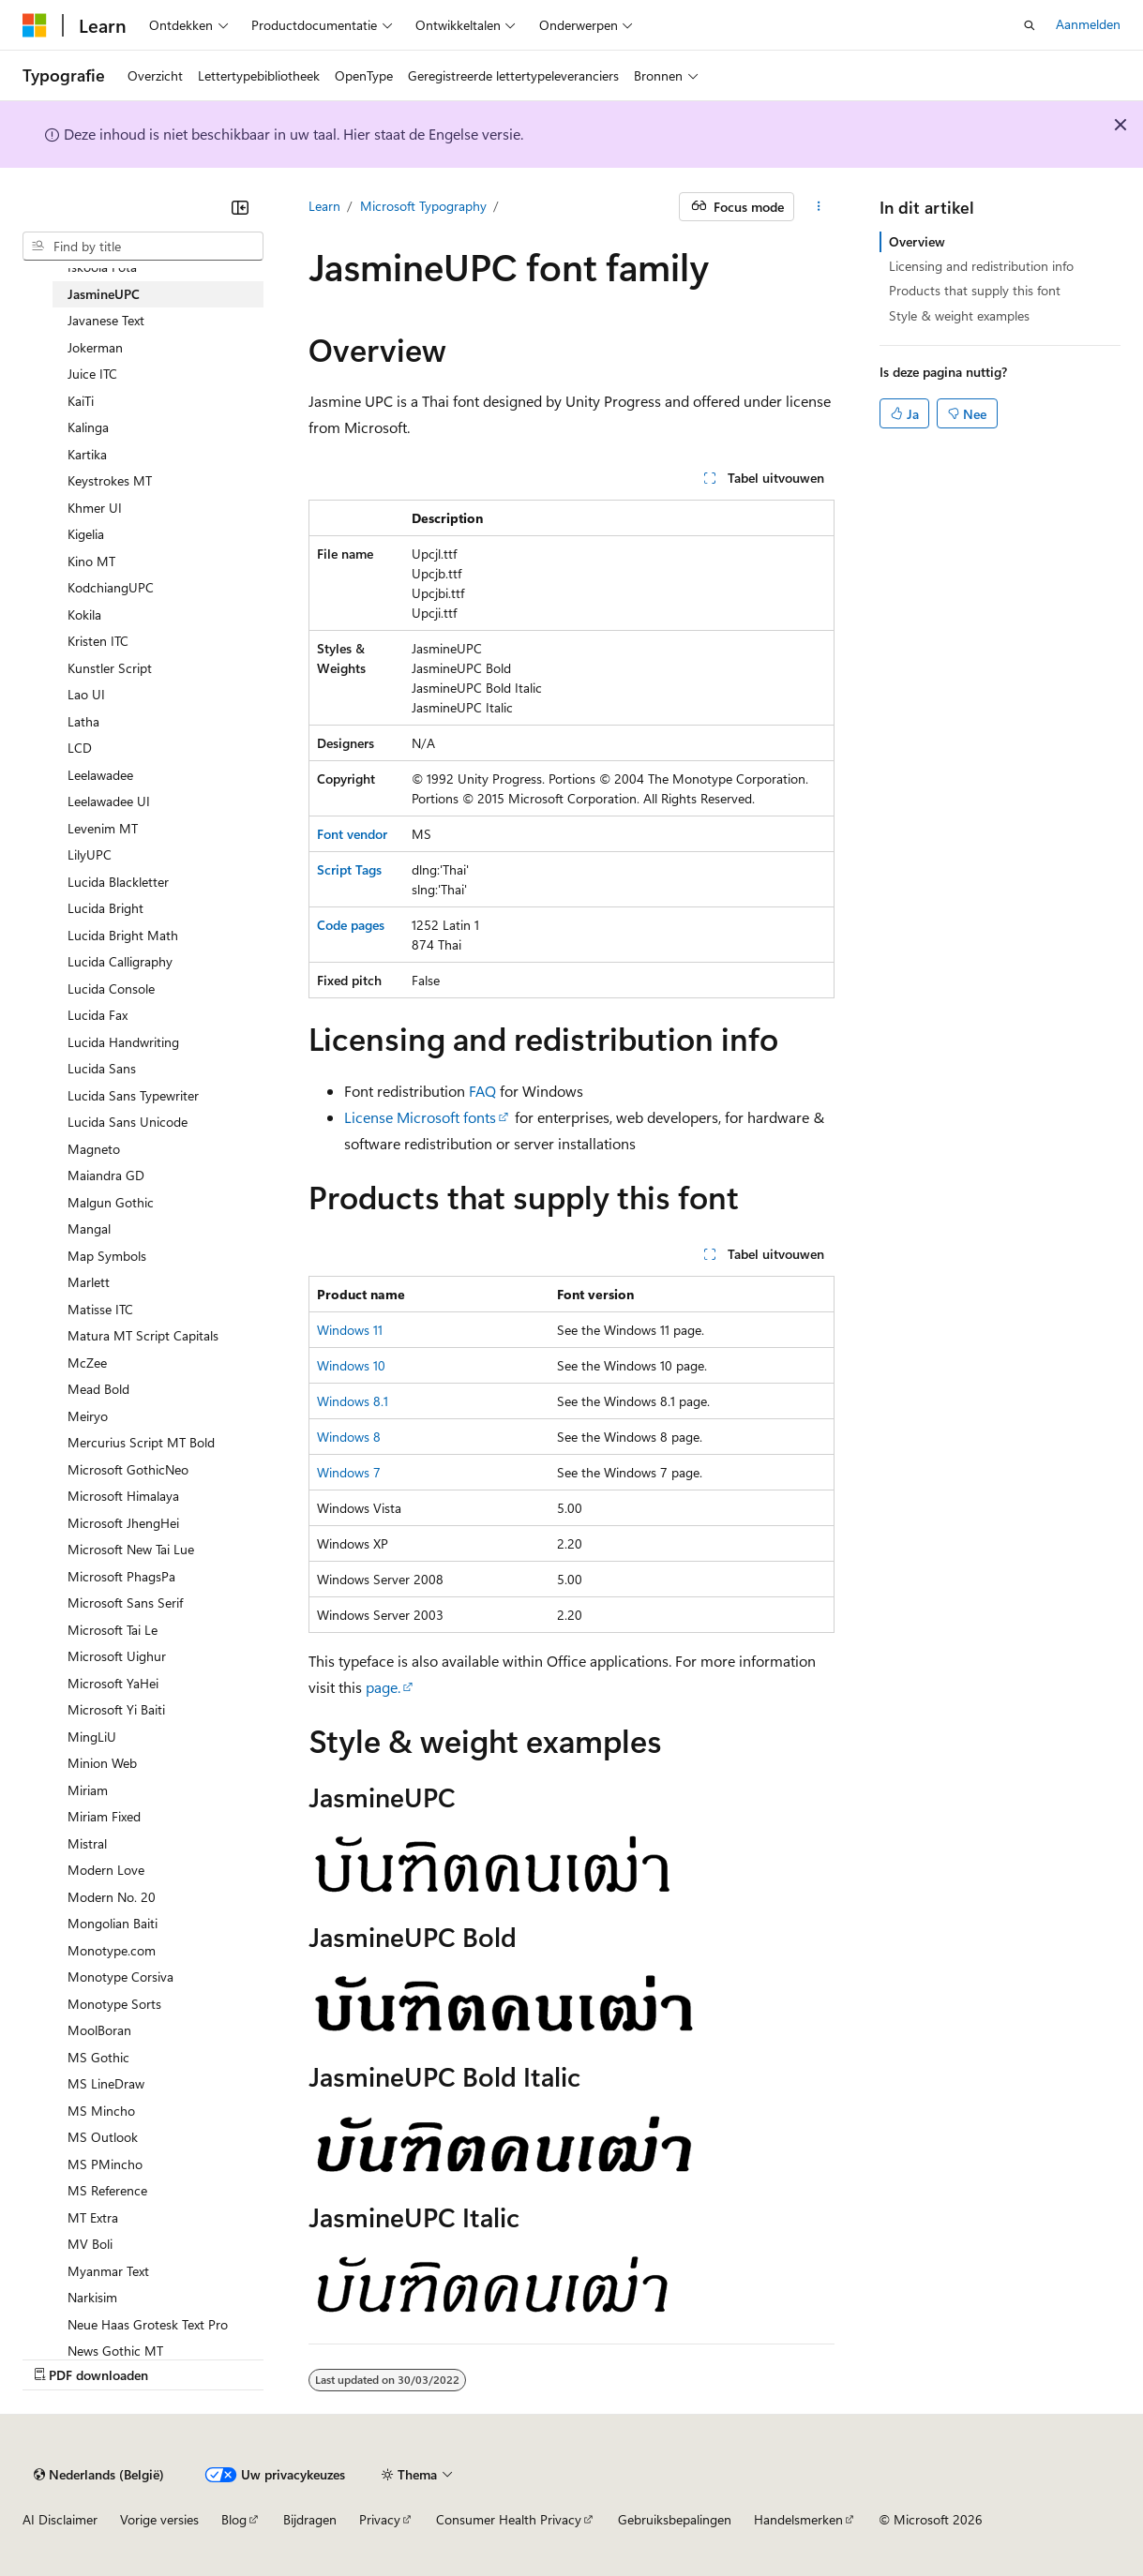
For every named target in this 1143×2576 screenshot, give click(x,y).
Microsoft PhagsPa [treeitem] (121, 1576)
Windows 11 (350, 1330)
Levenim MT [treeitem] (103, 828)
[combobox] (143, 247)
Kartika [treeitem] (87, 454)
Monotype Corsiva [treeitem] (120, 1976)
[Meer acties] (818, 207)
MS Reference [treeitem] (107, 2190)
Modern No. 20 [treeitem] (112, 1897)
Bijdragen (310, 2519)
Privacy (379, 2519)
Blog (234, 2519)
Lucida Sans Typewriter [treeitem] (133, 1095)
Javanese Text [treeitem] (106, 320)
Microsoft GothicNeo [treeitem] (128, 1469)
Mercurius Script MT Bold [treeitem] (141, 1442)
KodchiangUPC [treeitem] (111, 587)
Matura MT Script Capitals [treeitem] (143, 1335)
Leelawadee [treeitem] (100, 775)
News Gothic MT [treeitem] (115, 2350)
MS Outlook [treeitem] (103, 2137)
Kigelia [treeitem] (86, 534)
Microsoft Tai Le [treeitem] (113, 1630)
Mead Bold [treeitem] (98, 1389)
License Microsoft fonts (420, 1117)
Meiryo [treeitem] (88, 1416)
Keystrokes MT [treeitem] (110, 480)
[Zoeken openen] (1029, 25)
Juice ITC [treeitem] (92, 373)
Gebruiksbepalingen (674, 2519)
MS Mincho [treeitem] (101, 2110)
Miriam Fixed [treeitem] (104, 1816)
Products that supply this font (974, 290)
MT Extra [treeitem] (93, 2217)
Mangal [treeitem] (89, 1228)
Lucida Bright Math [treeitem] (123, 935)
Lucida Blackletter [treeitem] (118, 882)
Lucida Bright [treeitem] (105, 908)
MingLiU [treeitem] (92, 1736)
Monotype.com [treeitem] (112, 1950)
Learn (324, 206)
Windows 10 (351, 1365)
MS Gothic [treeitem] (98, 2057)
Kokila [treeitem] (84, 614)
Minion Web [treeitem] (102, 1763)
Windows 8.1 (352, 1401)
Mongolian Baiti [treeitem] (113, 1923)
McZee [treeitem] (87, 1362)
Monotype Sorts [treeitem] (114, 2004)
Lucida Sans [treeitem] (102, 1068)
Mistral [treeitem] (87, 1843)
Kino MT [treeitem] (91, 561)
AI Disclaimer (60, 2519)
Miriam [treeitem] (88, 1790)
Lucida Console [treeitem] (111, 988)
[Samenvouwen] (240, 207)
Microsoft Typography (423, 206)
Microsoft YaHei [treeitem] (113, 1683)
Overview (917, 241)
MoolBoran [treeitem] (99, 2030)
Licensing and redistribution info (981, 266)
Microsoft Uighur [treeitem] (117, 1656)
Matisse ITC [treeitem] (100, 1309)
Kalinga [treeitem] (88, 427)
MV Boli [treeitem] (90, 2244)
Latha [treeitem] (83, 721)
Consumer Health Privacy (508, 2519)
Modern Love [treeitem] (106, 1870)
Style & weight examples (959, 315)
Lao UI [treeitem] (86, 694)
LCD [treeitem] (80, 747)
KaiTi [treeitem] (81, 401)
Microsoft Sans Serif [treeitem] (125, 1602)
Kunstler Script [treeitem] (110, 668)
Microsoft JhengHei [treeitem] (123, 1523)
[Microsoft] (35, 25)
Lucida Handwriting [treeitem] (123, 1042)
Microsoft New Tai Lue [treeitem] (131, 1549)
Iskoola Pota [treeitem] (102, 267)
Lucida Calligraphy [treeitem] (120, 961)
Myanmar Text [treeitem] (108, 2271)
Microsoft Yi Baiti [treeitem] (116, 1709)
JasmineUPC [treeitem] (104, 294)
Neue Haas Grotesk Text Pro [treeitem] (148, 2324)
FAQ (482, 1091)
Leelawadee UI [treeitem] (109, 801)
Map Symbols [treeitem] (107, 1256)
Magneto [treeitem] (94, 1149)
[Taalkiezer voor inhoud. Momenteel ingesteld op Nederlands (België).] (99, 2475)
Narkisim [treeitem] (92, 2297)
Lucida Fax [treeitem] (98, 1015)
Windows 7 (349, 1472)
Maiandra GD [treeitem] (106, 1175)
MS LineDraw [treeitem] (106, 2083)
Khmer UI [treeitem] (95, 508)
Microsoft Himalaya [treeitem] (123, 1496)
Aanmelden (1088, 24)
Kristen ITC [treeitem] (98, 641)
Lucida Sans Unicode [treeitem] (128, 1122)
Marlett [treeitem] (89, 1282)
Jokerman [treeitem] (95, 347)
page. (383, 1687)
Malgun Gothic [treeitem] (111, 1202)
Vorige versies (159, 2519)
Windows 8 (349, 1436)
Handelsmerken (798, 2519)
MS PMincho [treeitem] (105, 2164)
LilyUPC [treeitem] (90, 854)
